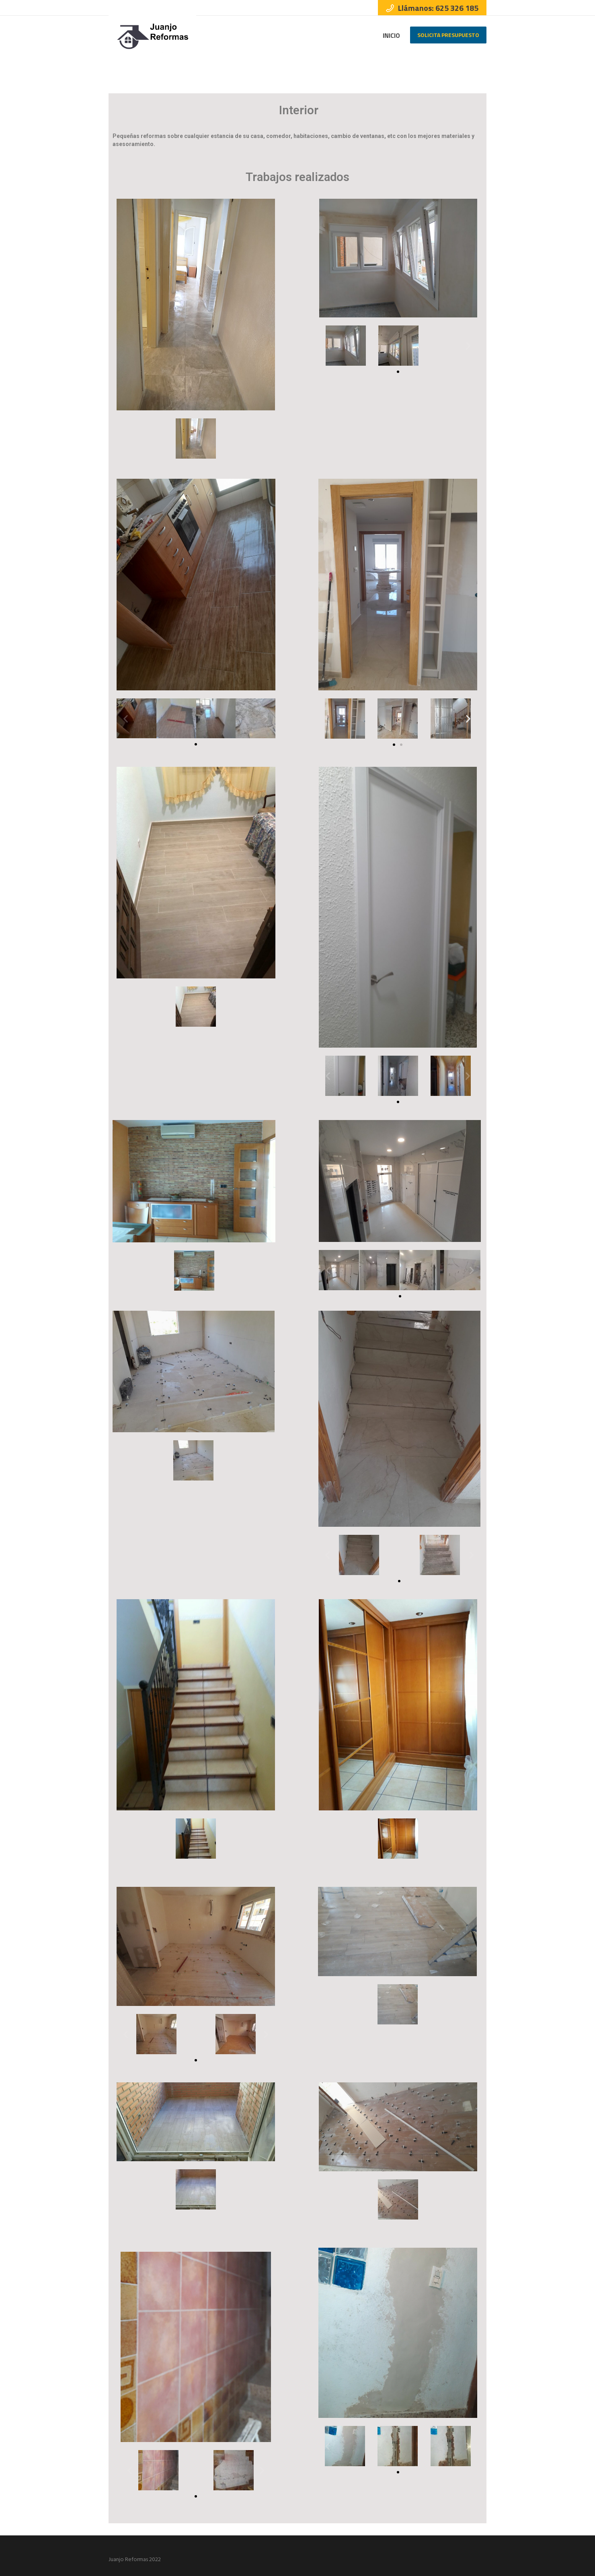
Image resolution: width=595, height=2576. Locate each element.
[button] (398, 372)
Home (460, 64)
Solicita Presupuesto (448, 35)
